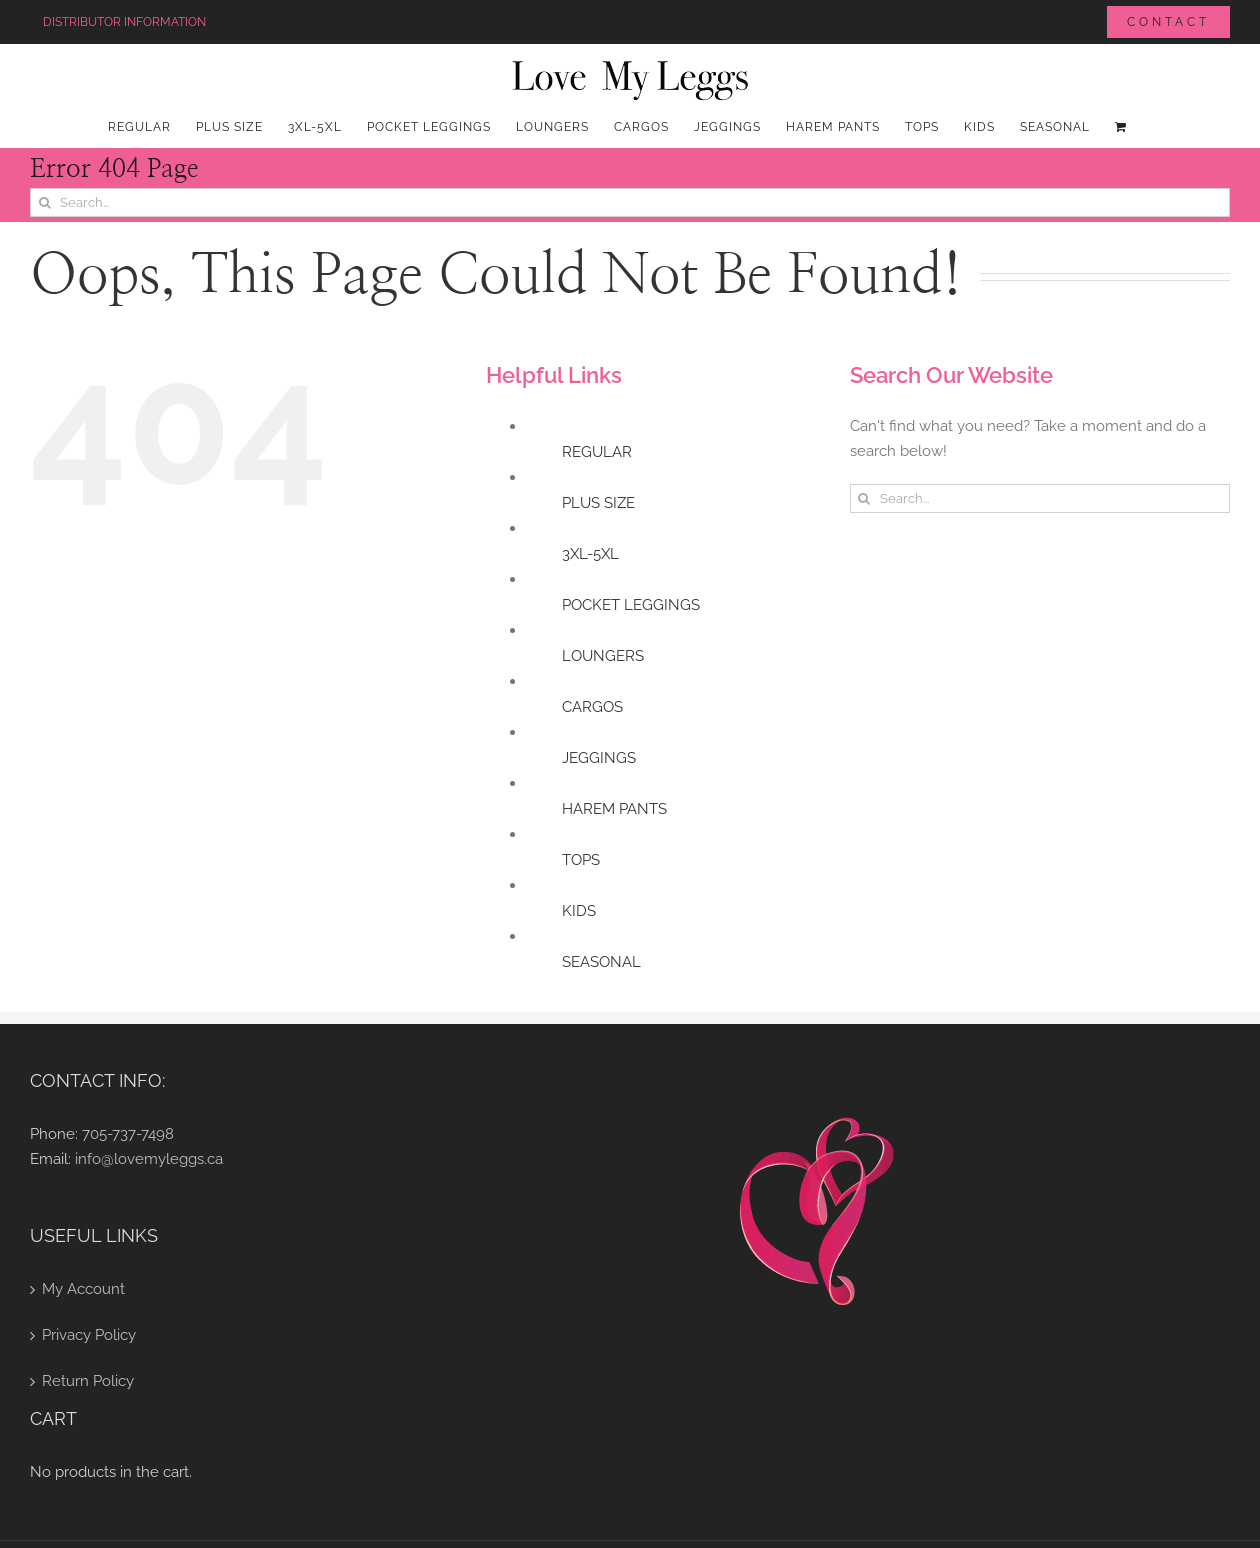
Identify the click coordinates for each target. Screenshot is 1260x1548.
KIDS (579, 911)
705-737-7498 (128, 1134)
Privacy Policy (89, 1335)
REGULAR (597, 452)
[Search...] (630, 202)
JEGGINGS (599, 758)
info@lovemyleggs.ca (149, 1159)
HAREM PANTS (614, 809)
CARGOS (592, 707)
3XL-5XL (590, 554)
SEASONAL (601, 962)
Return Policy (88, 1381)
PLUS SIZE (598, 503)
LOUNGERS (603, 656)
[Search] (44, 202)
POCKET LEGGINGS (631, 605)
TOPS (581, 860)
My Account (83, 1289)
